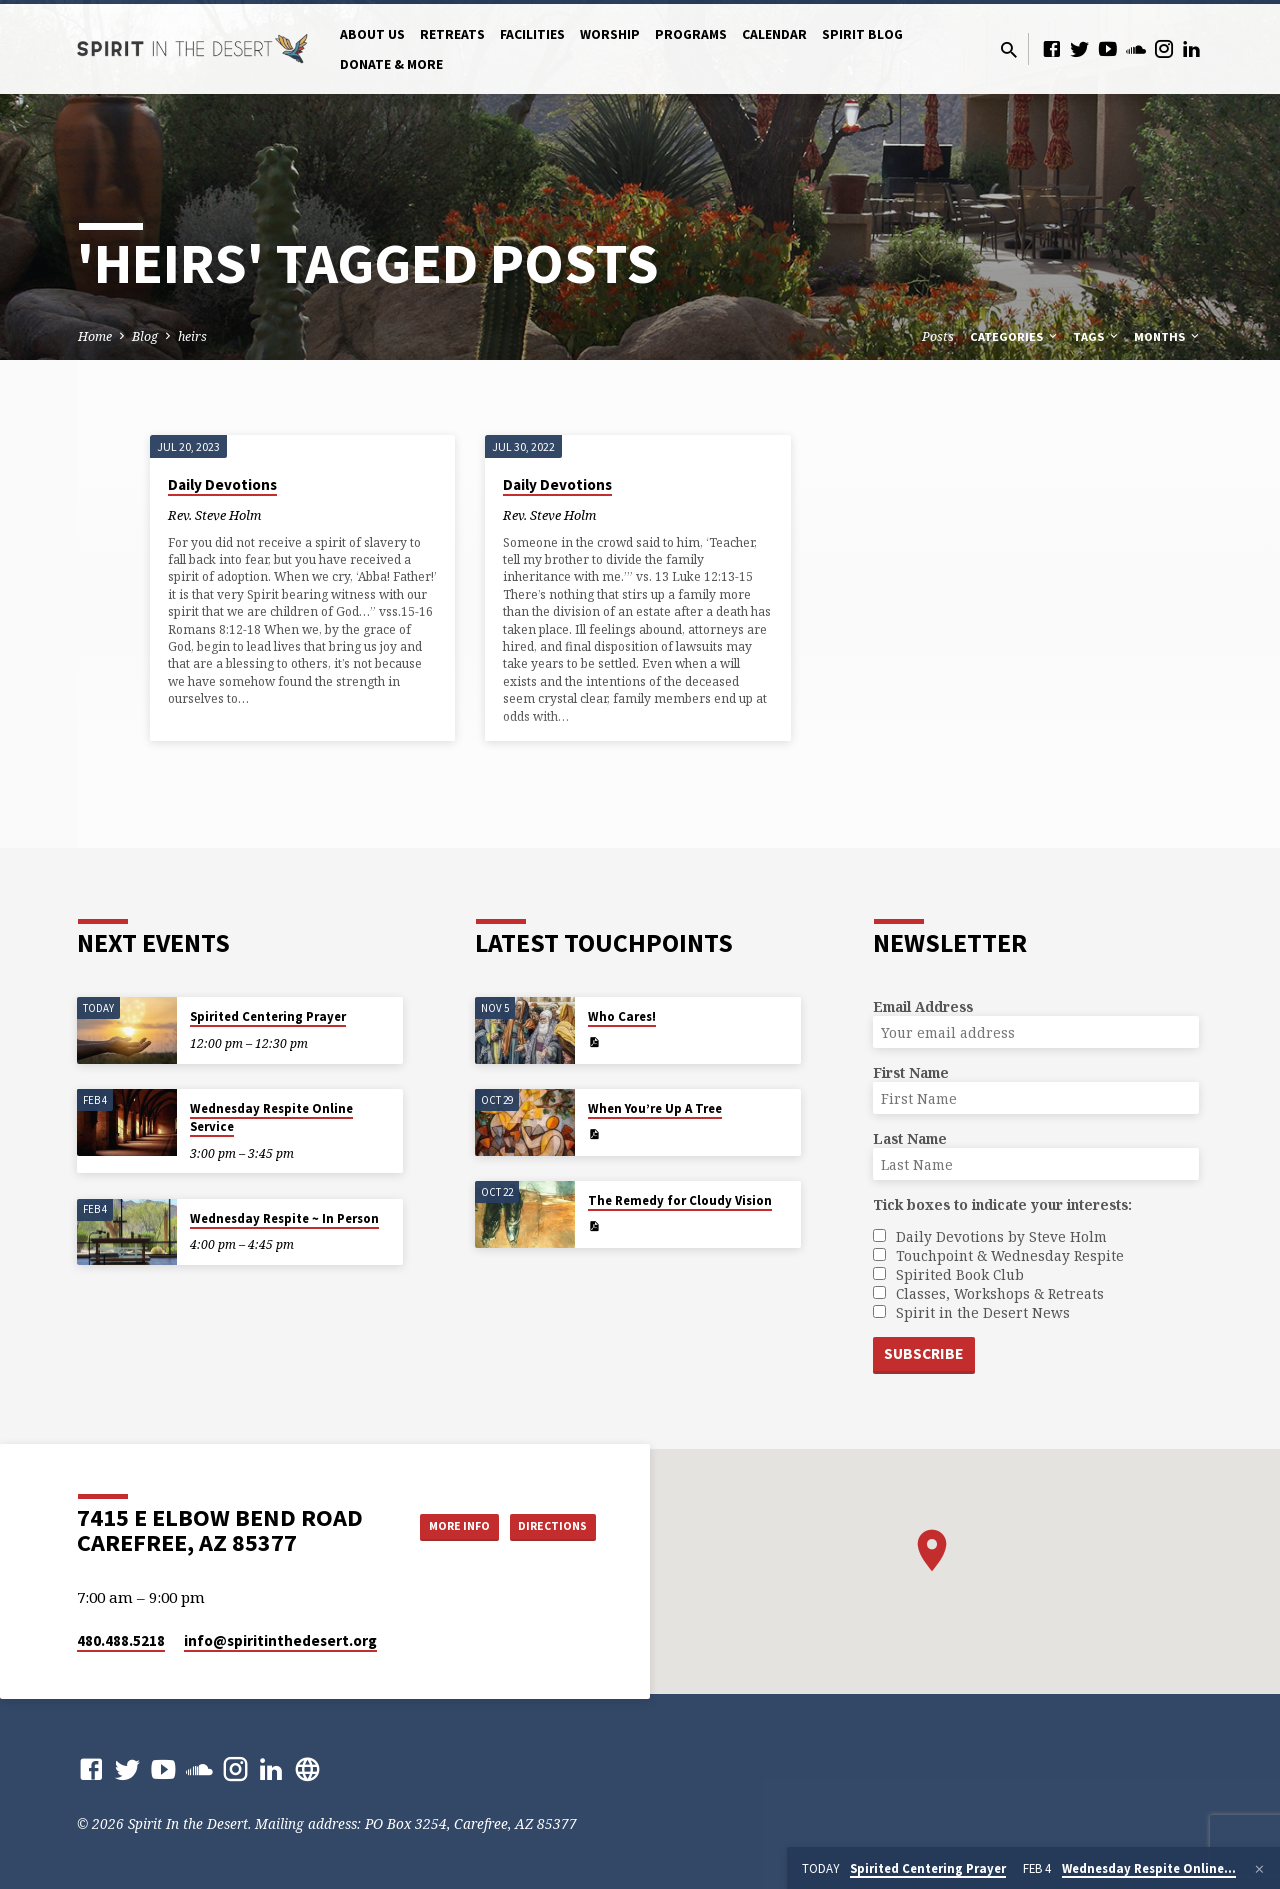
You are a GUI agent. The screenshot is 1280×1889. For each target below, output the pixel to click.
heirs (192, 336)
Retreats (452, 34)
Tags (1097, 336)
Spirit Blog (862, 34)
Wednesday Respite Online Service (271, 1116)
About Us (372, 34)
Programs (691, 34)
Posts (938, 336)
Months (1168, 336)
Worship (610, 34)
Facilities (532, 34)
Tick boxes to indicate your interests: (1002, 1203)
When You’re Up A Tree (655, 1107)
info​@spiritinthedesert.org (280, 1640)
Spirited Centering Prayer (268, 1015)
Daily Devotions (222, 484)
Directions (546, 1546)
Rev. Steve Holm (214, 515)
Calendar (774, 34)
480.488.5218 (121, 1640)
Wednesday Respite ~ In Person (284, 1216)
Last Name (910, 1137)
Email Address (923, 1005)
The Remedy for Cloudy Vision (680, 1199)
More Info (545, 1506)
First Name (911, 1071)
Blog (145, 336)
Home (95, 336)
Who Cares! (622, 1015)
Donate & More (391, 64)
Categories (1015, 336)
